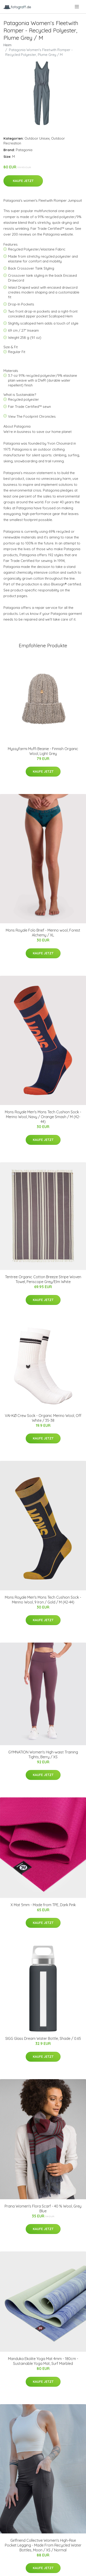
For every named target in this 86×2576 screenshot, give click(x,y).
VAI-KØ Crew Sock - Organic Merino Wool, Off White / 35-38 (43, 1418)
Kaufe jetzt (23, 181)
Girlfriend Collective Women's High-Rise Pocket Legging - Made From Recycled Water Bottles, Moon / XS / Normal (43, 2545)
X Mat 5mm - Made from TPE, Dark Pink (43, 1904)
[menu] (77, 6)
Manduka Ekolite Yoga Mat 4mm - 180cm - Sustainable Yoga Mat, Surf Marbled (43, 2361)
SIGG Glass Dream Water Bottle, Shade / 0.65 (43, 2038)
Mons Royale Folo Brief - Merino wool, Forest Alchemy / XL (43, 932)
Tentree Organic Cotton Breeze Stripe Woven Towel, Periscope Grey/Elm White (43, 1279)
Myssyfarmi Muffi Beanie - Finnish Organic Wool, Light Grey (43, 751)
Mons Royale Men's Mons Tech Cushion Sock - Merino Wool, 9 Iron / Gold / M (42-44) (43, 1599)
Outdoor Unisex (37, 138)
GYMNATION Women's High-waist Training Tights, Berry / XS (43, 1754)
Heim (7, 45)
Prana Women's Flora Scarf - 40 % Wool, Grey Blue (43, 2208)
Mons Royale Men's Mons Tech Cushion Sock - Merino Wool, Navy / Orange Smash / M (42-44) (43, 1117)
